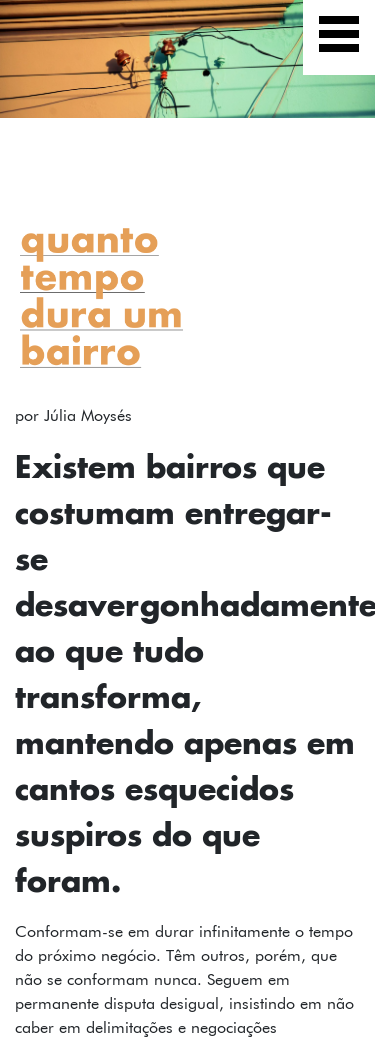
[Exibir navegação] (339, 37)
